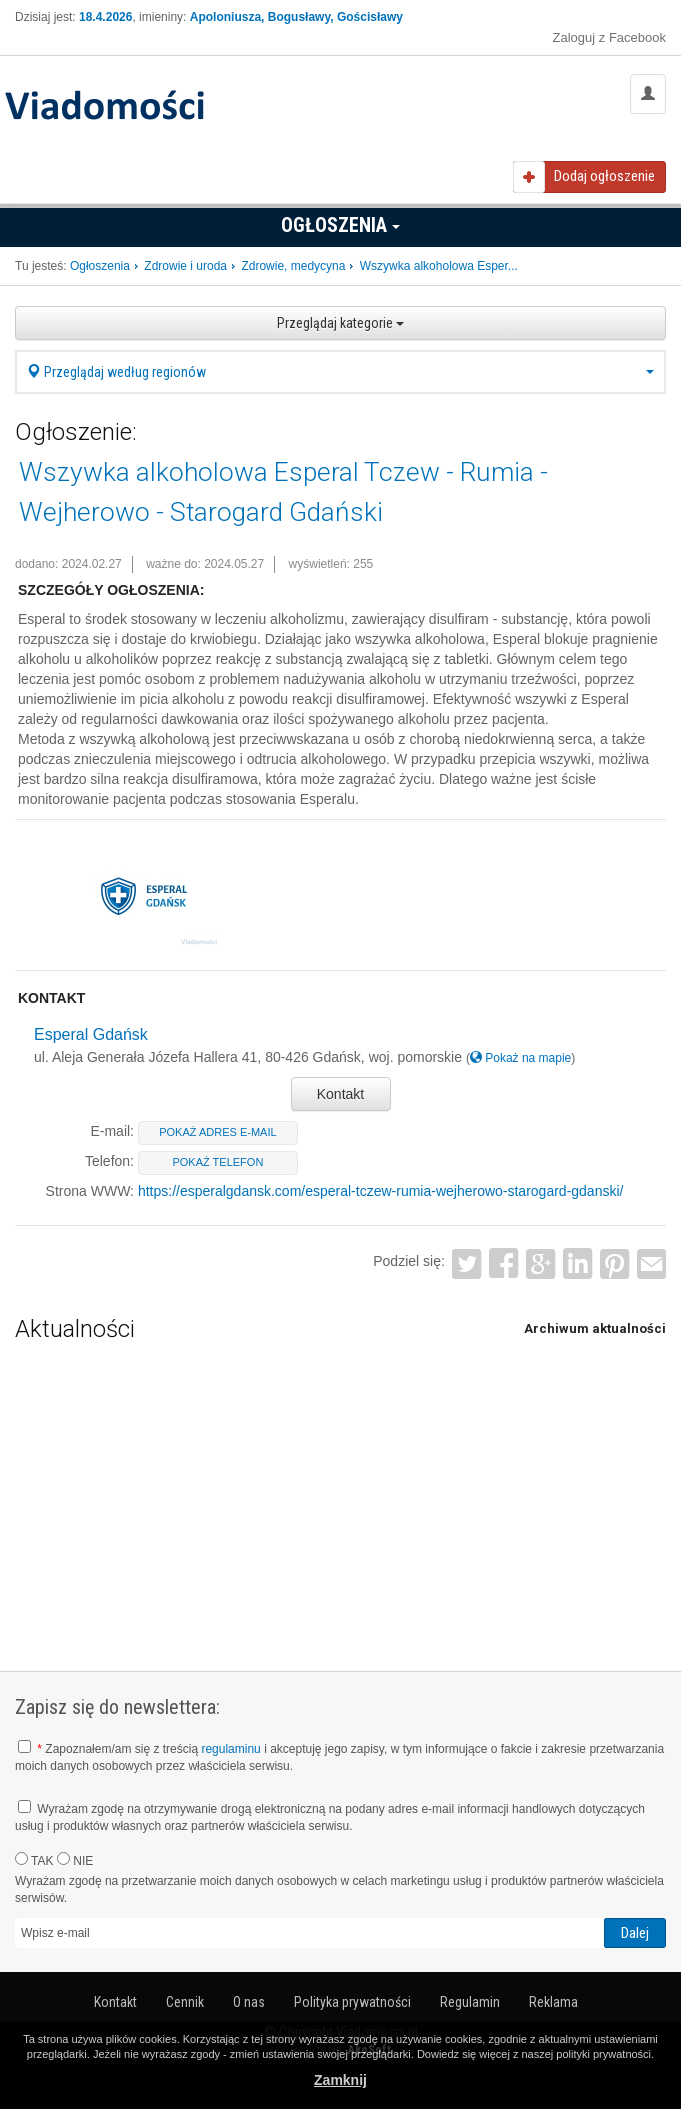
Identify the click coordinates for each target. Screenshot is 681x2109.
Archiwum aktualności (595, 1328)
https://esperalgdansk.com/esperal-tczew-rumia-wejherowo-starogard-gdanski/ (381, 1191)
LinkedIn (577, 1264)
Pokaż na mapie (520, 1058)
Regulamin (470, 2002)
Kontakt (340, 1094)
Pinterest (614, 1264)
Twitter (467, 1264)
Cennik (185, 2002)
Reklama (553, 2002)
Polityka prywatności (352, 2002)
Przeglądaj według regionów (340, 372)
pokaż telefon (217, 1162)
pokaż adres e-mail (217, 1132)
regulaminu (230, 1749)
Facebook (504, 1264)
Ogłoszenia (340, 225)
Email (651, 1264)
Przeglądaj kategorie (340, 323)
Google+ (540, 1264)
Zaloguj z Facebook (609, 37)
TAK (34, 1860)
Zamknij (340, 2080)
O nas (249, 2002)
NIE (75, 1860)
